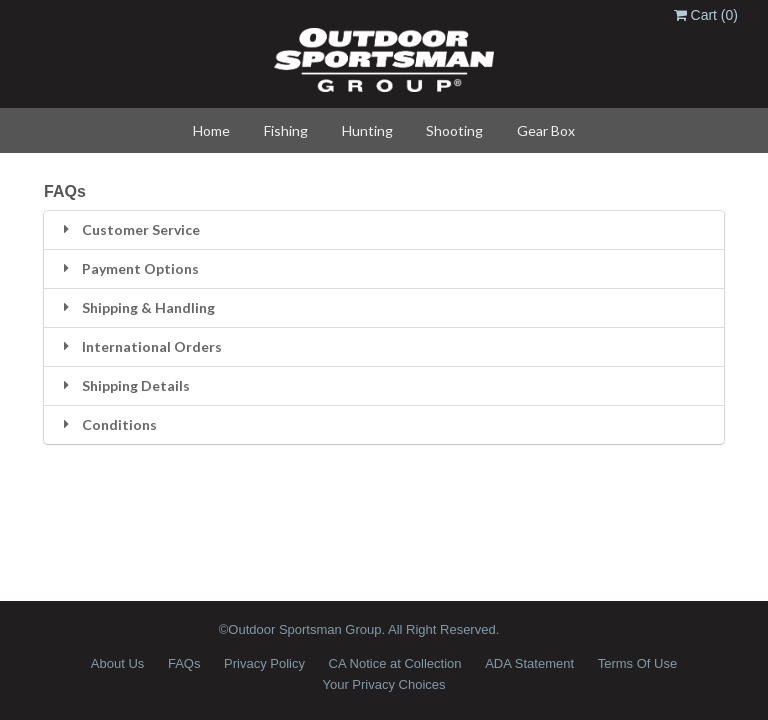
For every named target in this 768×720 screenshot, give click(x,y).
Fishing (286, 130)
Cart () (706, 15)
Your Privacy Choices (383, 684)
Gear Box (546, 130)
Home (211, 130)
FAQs (184, 663)
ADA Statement (529, 663)
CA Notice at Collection (395, 663)
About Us (117, 663)
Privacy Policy (264, 663)
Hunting (367, 130)
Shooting (454, 130)
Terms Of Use (637, 663)
